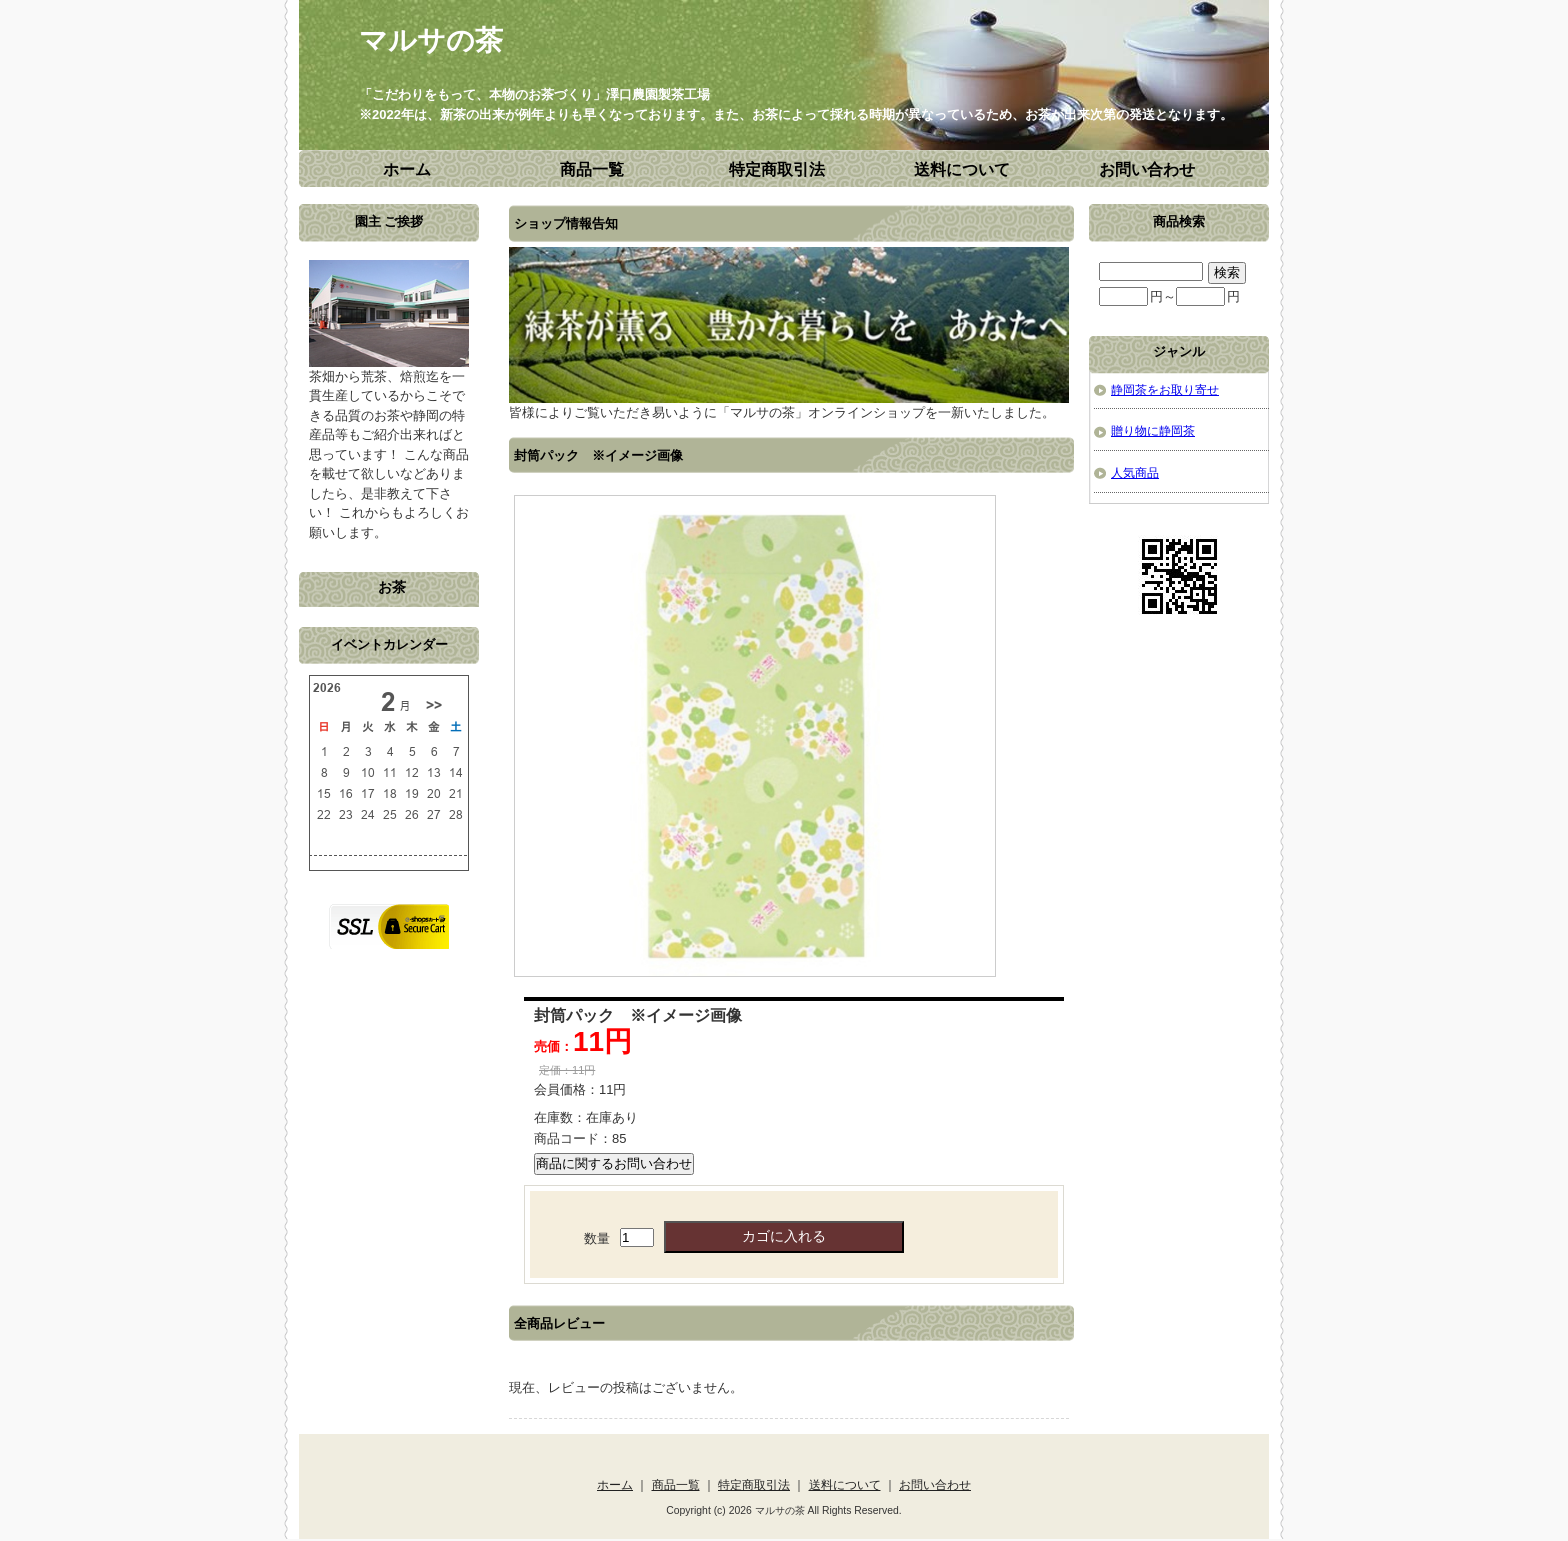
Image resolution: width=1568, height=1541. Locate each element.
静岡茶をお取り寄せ (1165, 389)
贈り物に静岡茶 (1153, 430)
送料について (962, 169)
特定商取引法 (777, 169)
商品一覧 (592, 169)
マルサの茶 (431, 40)
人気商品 (1135, 472)
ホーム (407, 169)
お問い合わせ (1147, 169)
